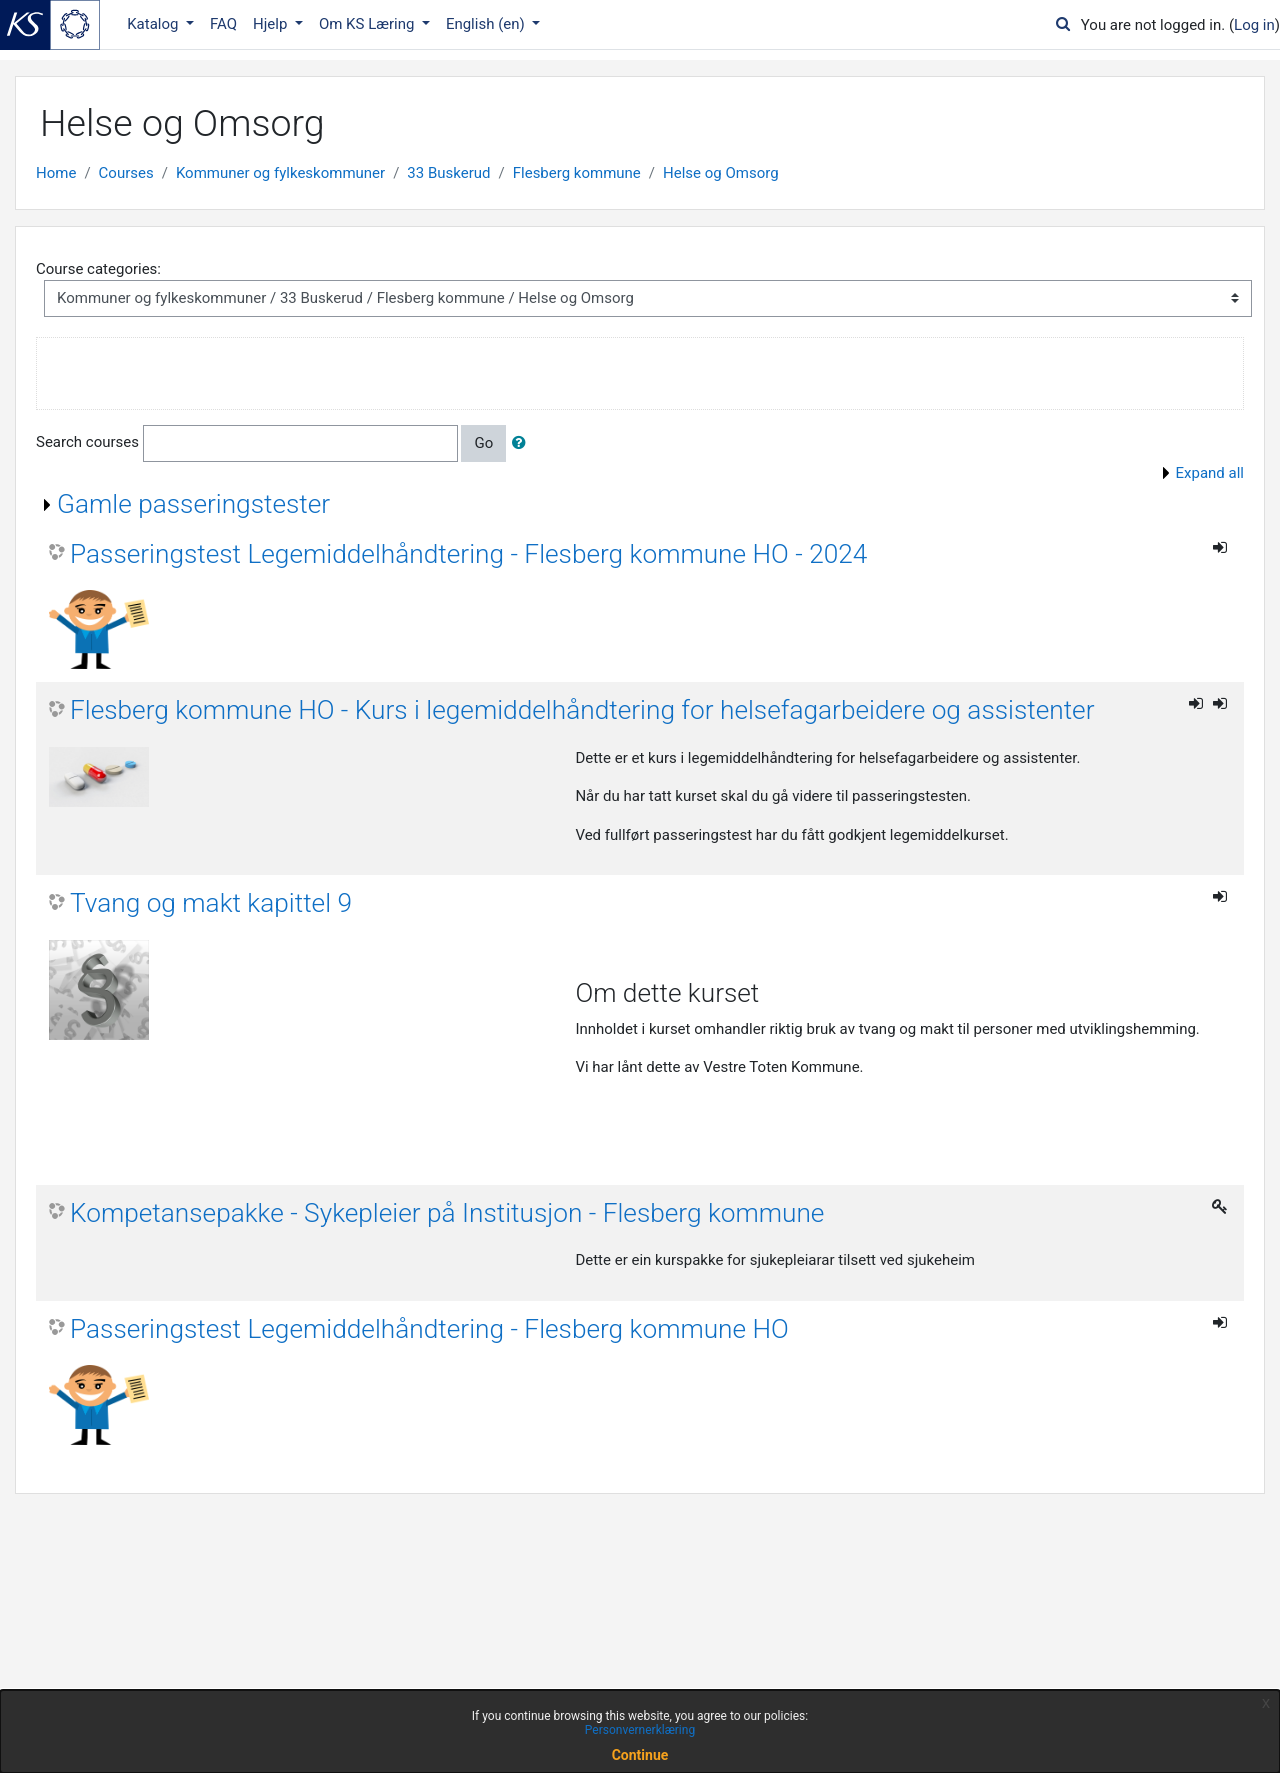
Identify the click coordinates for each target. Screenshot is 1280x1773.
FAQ (223, 24)
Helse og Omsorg (721, 173)
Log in (1254, 25)
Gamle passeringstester (193, 504)
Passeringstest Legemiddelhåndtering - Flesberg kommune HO (429, 1329)
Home (56, 173)
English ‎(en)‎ (487, 24)
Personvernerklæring (640, 1730)
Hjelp (272, 24)
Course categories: (98, 269)
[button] (523, 443)
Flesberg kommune (577, 173)
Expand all (1210, 473)
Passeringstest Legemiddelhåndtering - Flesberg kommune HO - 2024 (468, 554)
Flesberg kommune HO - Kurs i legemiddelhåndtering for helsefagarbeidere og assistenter (582, 710)
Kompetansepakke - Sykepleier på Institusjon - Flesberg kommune (447, 1213)
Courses (126, 173)
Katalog (154, 24)
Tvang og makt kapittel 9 (211, 903)
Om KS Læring (368, 24)
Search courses (87, 442)
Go (483, 443)
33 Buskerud (448, 173)
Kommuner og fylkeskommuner (280, 173)
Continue (640, 1755)
